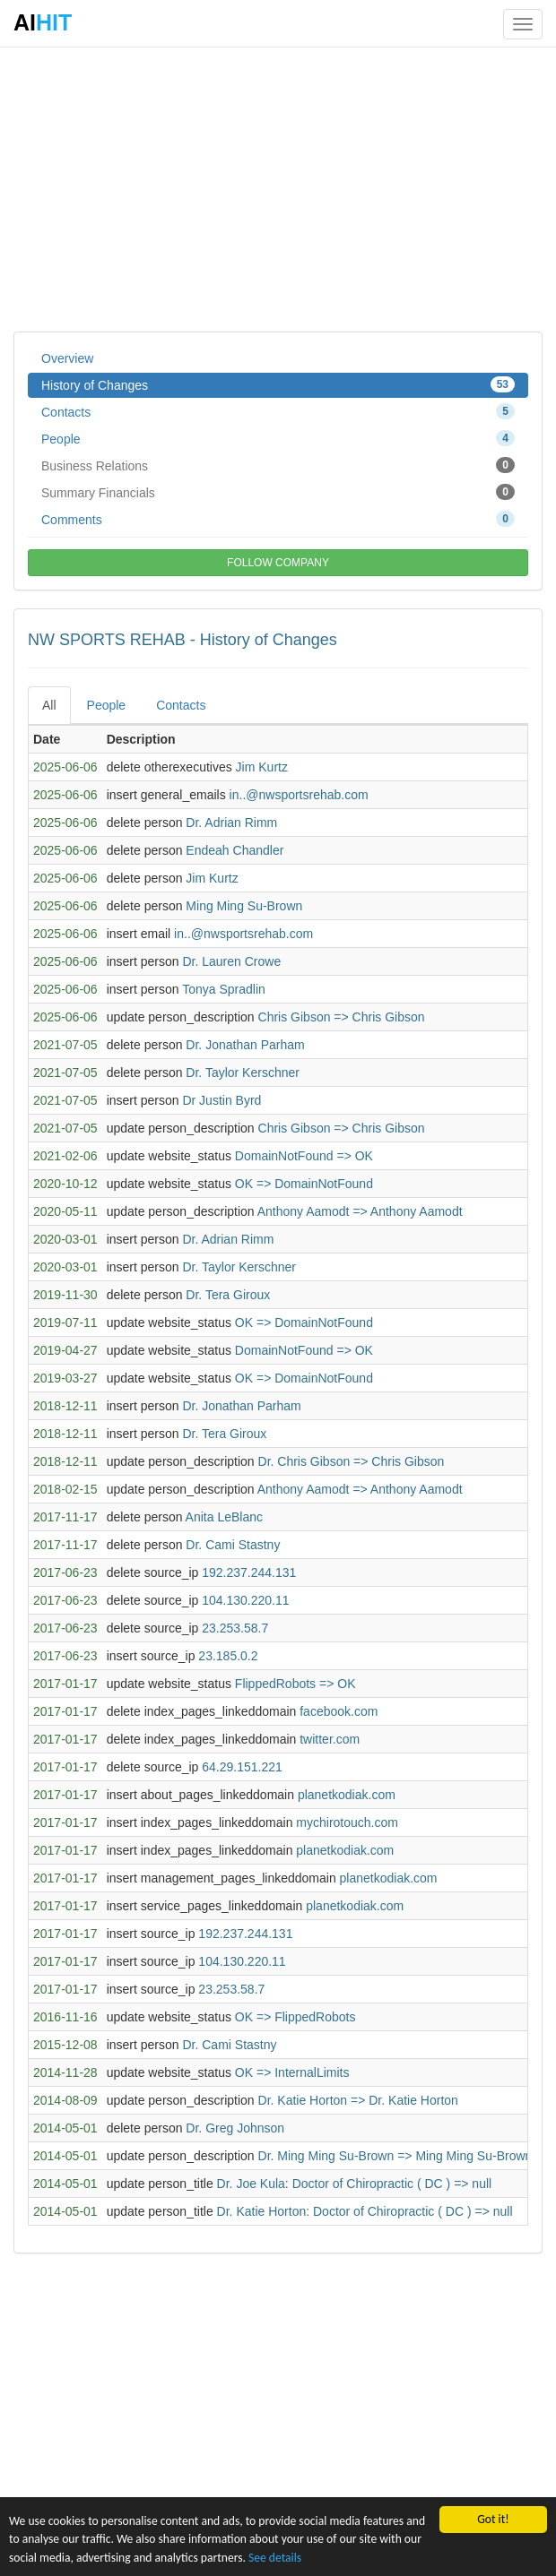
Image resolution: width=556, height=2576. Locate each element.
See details (274, 2557)
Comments (278, 519)
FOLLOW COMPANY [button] (278, 562)
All (49, 705)
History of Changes (278, 384)
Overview (67, 358)
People (278, 438)
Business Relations (278, 465)
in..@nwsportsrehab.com (299, 795)
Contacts (278, 411)
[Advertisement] (278, 188)
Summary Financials (278, 492)
